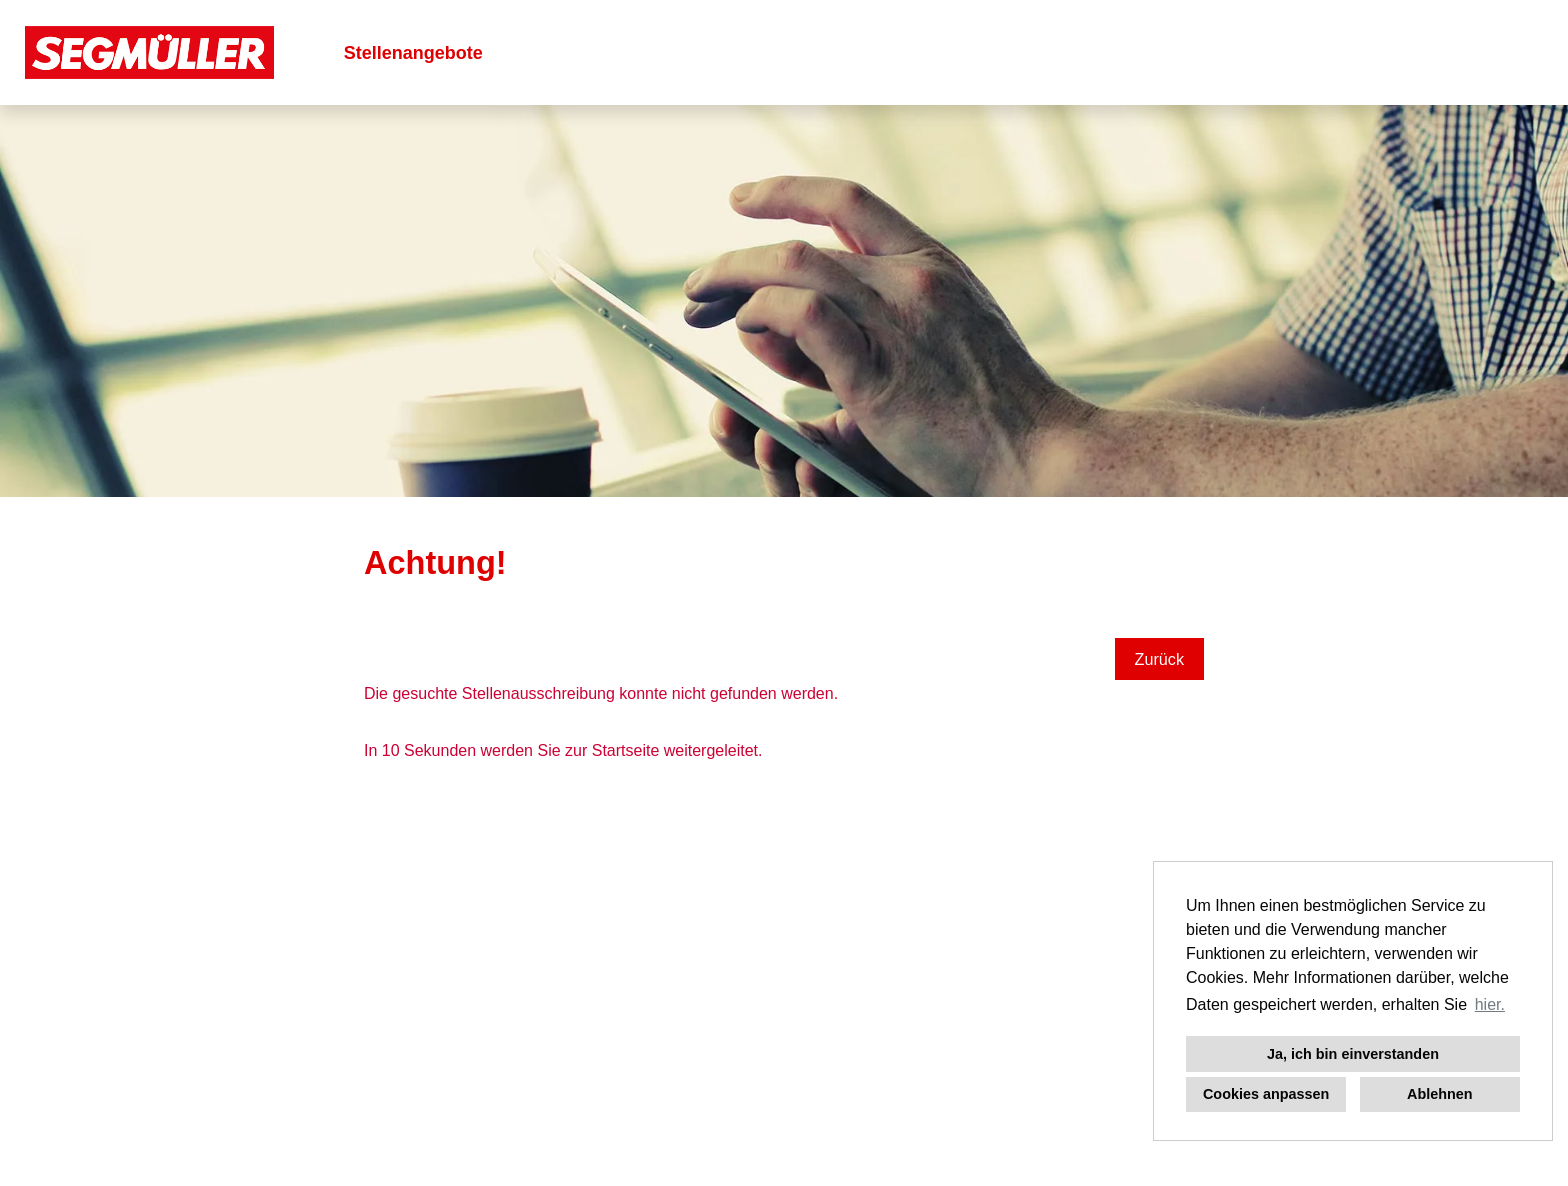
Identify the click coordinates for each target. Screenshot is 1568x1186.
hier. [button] (1490, 1004)
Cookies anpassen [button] (1266, 1094)
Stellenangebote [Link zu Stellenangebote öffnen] (413, 53)
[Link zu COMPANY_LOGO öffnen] (149, 52)
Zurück (1159, 659)
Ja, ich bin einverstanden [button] (1353, 1054)
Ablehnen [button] (1440, 1094)
